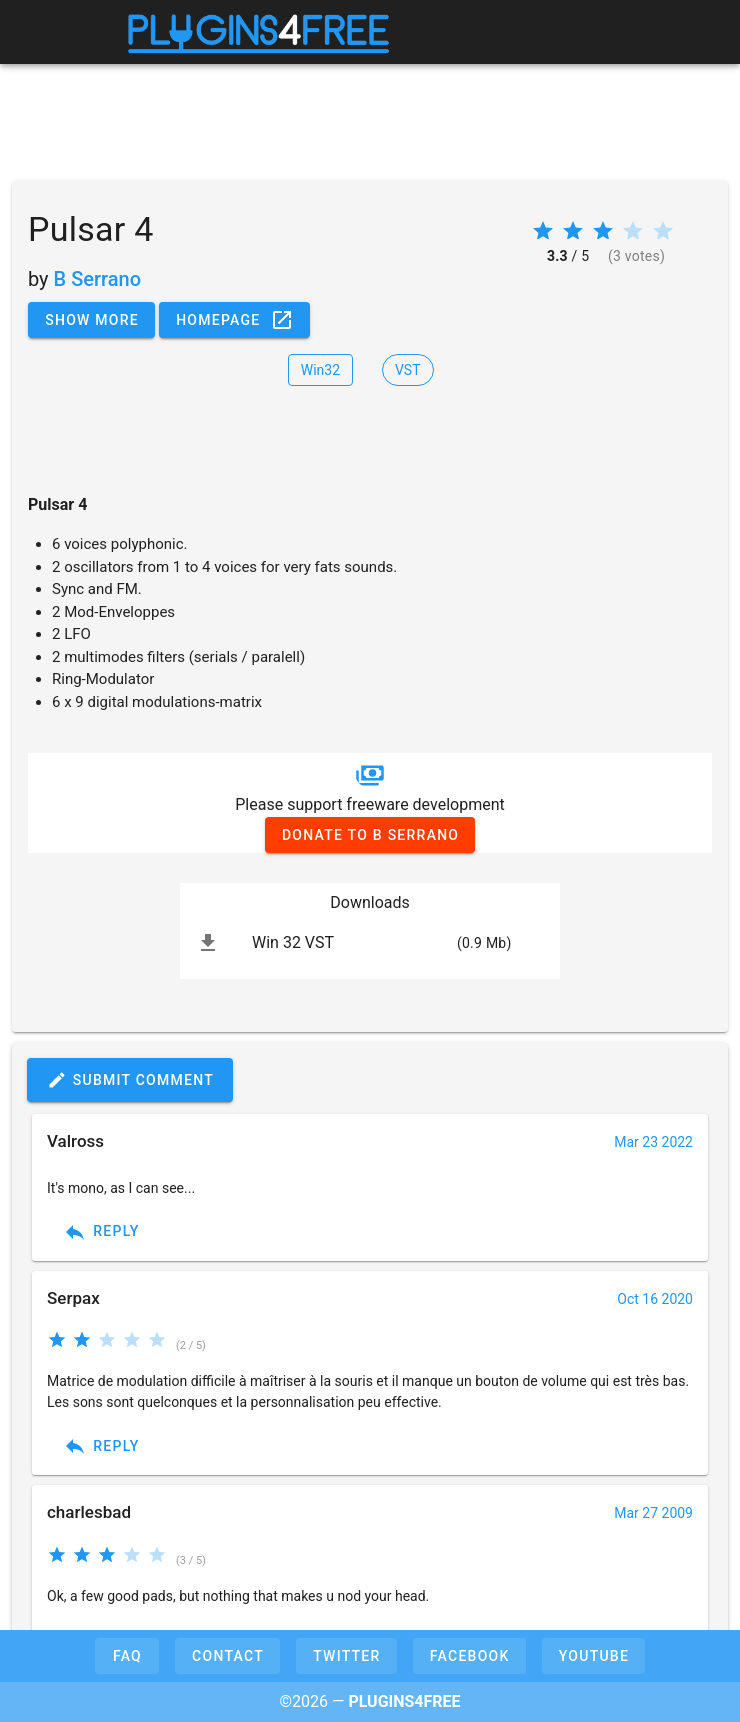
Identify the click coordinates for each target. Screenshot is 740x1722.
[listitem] (370, 943)
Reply (101, 1232)
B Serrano (97, 279)
